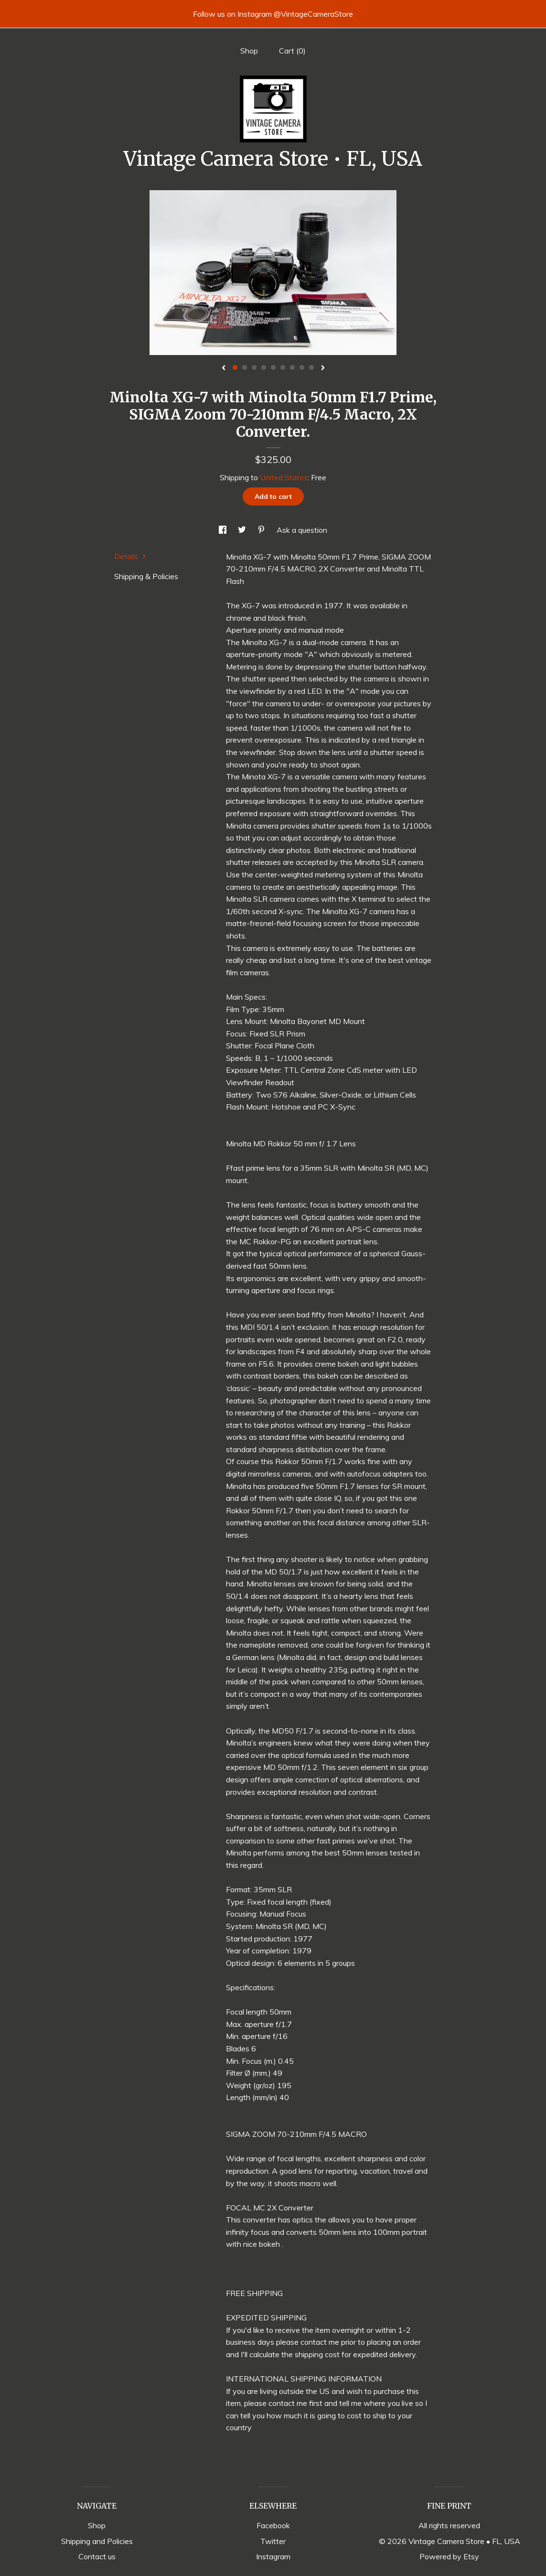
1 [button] (235, 367)
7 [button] (292, 367)
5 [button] (273, 367)
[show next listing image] (323, 368)
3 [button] (254, 367)
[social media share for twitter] (243, 530)
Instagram (273, 2556)
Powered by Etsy (449, 2556)
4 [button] (263, 367)
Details (130, 556)
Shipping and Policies (97, 2541)
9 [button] (311, 367)
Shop (249, 50)
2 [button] (244, 367)
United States (284, 477)
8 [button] (302, 367)
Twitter (273, 2541)
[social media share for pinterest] (262, 530)
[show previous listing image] (223, 368)
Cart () (292, 50)
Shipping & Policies (146, 576)
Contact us (97, 2556)
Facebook (273, 2525)
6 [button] (282, 367)
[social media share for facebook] (223, 530)
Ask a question (302, 530)
